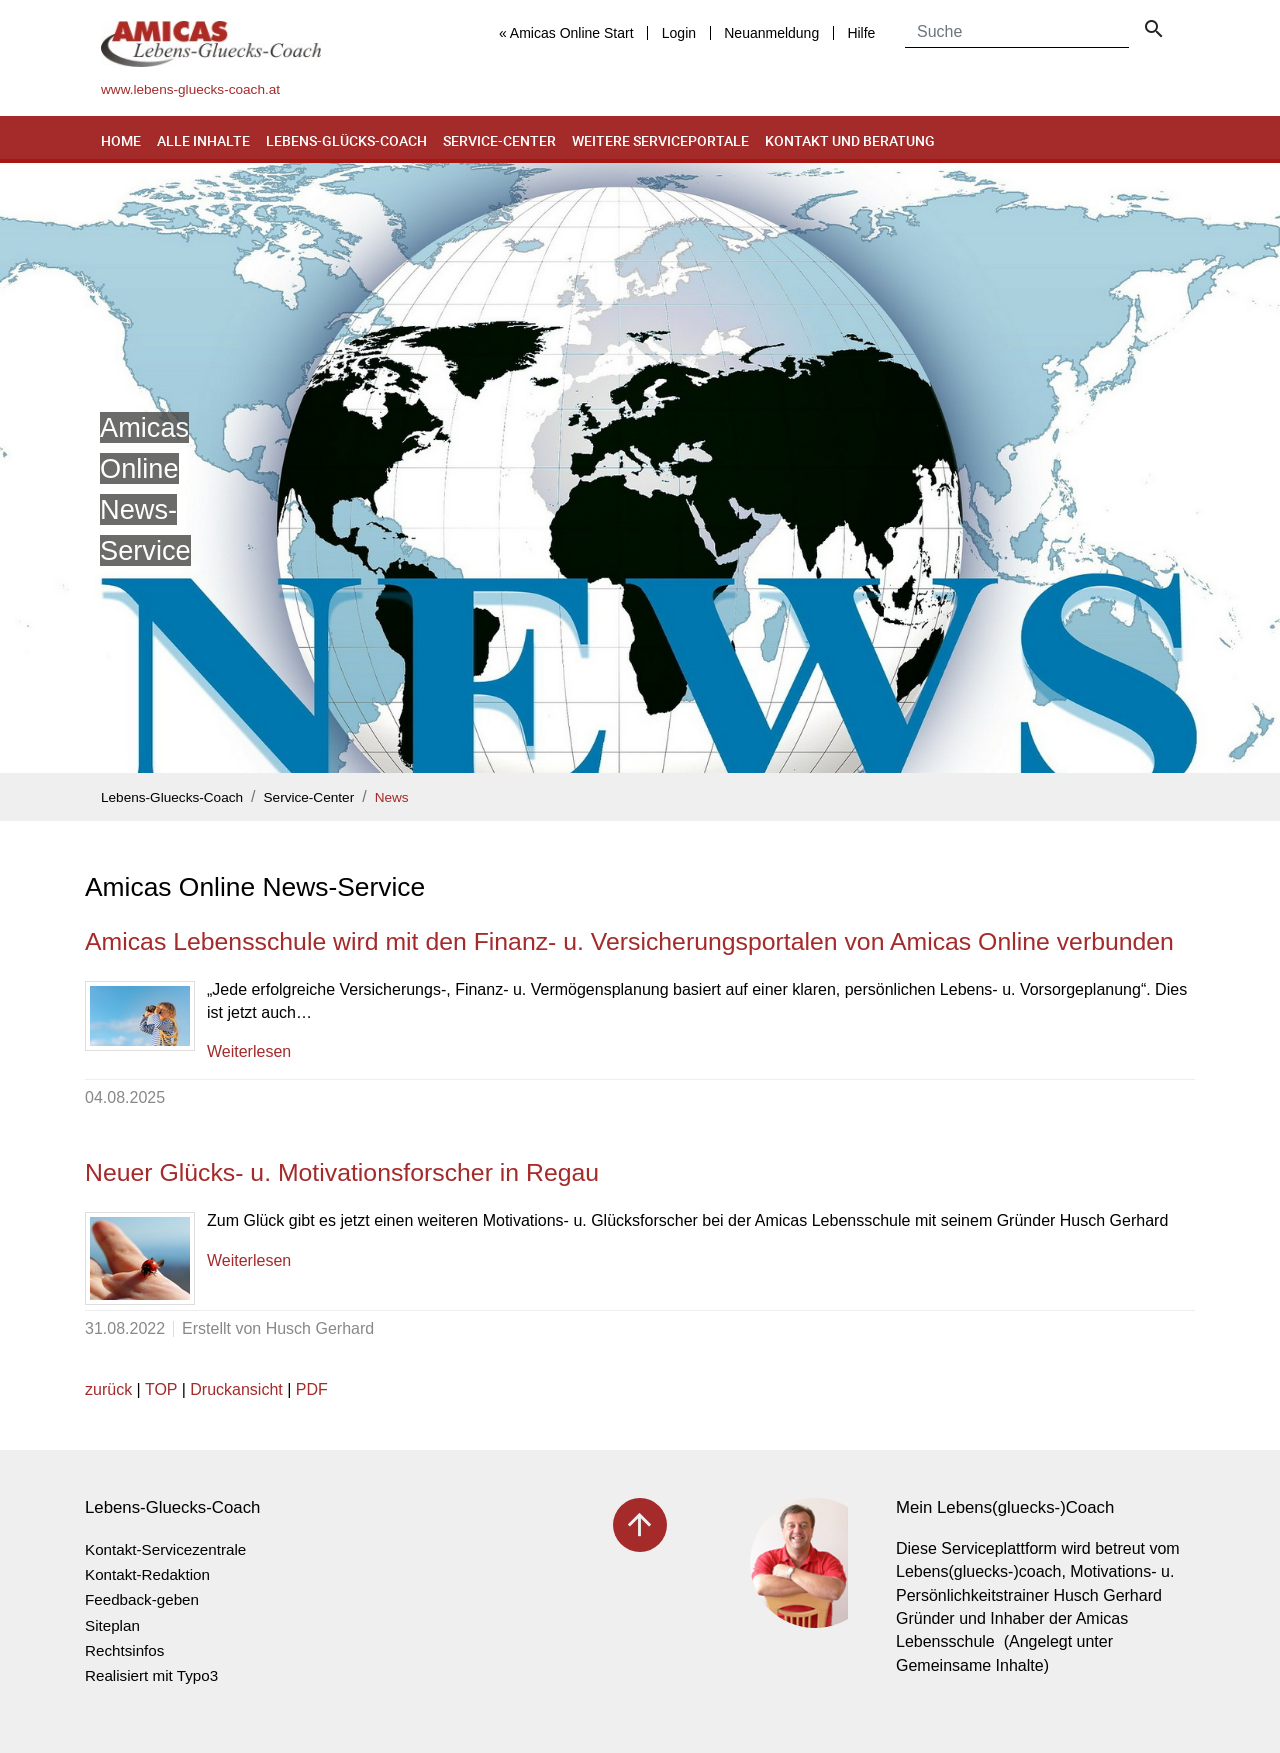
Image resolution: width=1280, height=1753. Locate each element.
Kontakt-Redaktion (147, 1574)
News (392, 797)
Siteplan (112, 1625)
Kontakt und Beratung (850, 140)
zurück (108, 1389)
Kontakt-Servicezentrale (165, 1549)
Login (679, 33)
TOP (161, 1389)
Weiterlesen (249, 1051)
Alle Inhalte (203, 140)
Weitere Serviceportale (660, 140)
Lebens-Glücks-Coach (346, 140)
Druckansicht (236, 1389)
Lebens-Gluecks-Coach (172, 797)
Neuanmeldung (771, 33)
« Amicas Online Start (566, 33)
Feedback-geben (142, 1599)
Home (121, 140)
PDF (312, 1389)
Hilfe (861, 33)
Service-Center (499, 140)
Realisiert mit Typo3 (151, 1675)
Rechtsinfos (124, 1650)
